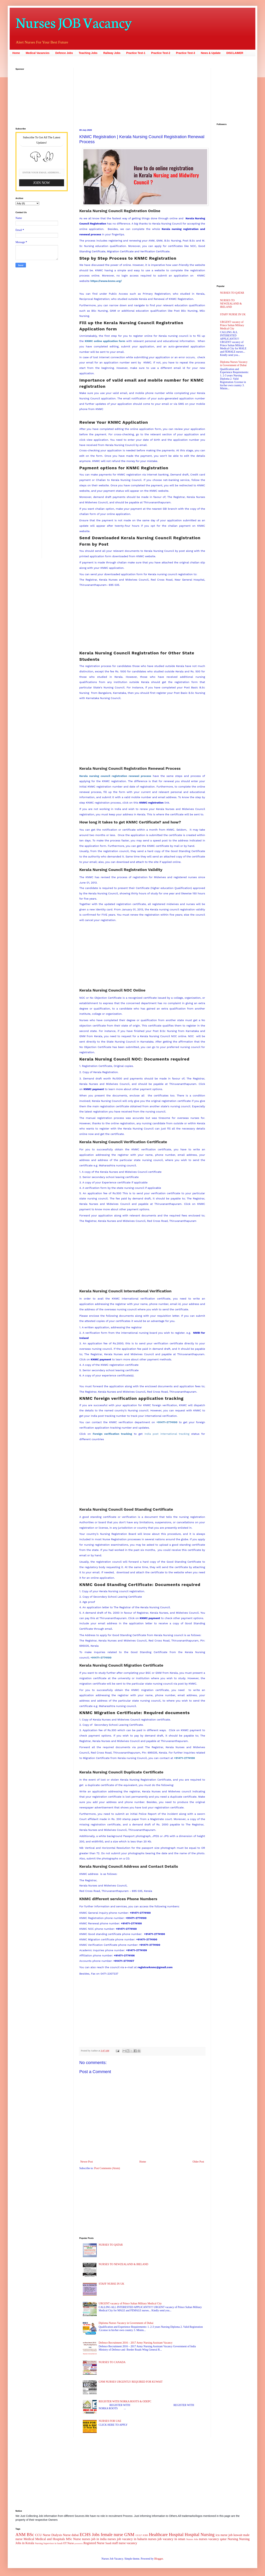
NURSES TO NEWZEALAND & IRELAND (123, 2264)
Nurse (77, 2539)
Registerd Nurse (94, 2543)
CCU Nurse (42, 2535)
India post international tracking (166, 1433)
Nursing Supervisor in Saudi (48, 2543)
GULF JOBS (141, 2535)
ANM (20, 2534)
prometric (78, 2543)
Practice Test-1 (135, 52)
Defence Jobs (64, 52)
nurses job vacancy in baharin (127, 2539)
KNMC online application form (105, 341)
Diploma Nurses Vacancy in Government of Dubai (126, 2323)
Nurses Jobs (192, 2539)
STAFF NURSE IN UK (111, 2283)
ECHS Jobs (90, 2534)
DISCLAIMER (234, 52)
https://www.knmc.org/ (106, 280)
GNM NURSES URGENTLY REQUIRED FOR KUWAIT (131, 2381)
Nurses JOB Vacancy (73, 21)
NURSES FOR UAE (110, 2421)
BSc (30, 2534)
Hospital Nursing (200, 2534)
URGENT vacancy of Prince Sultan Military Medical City (130, 2303)
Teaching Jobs (88, 52)
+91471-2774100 (166, 1422)
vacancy (132, 2543)
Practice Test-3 (185, 52)
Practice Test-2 (160, 52)
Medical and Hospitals (50, 2539)
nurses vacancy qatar (213, 2539)
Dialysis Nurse (61, 2535)
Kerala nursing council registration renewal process (115, 775)
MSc (69, 2539)
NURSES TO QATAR (111, 2244)
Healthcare (158, 2534)
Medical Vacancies (38, 52)
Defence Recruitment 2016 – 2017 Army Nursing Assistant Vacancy (136, 2342)
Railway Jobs (112, 52)
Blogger (158, 2558)
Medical (29, 2539)
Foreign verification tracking (112, 1433)
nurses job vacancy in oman (166, 2539)
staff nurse (119, 2543)
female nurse (112, 2534)
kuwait (237, 2535)
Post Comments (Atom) (107, 2168)
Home (16, 52)
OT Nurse (68, 2543)
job (230, 2535)
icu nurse (221, 2535)
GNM (129, 2534)
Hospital (176, 2534)
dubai (75, 2535)
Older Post (198, 2161)
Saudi (108, 2543)
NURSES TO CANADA (112, 2362)
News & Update (211, 52)
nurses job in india (94, 2539)
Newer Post (86, 2161)
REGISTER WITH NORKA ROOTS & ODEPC (125, 2401)
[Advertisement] (114, 95)
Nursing (232, 2539)
